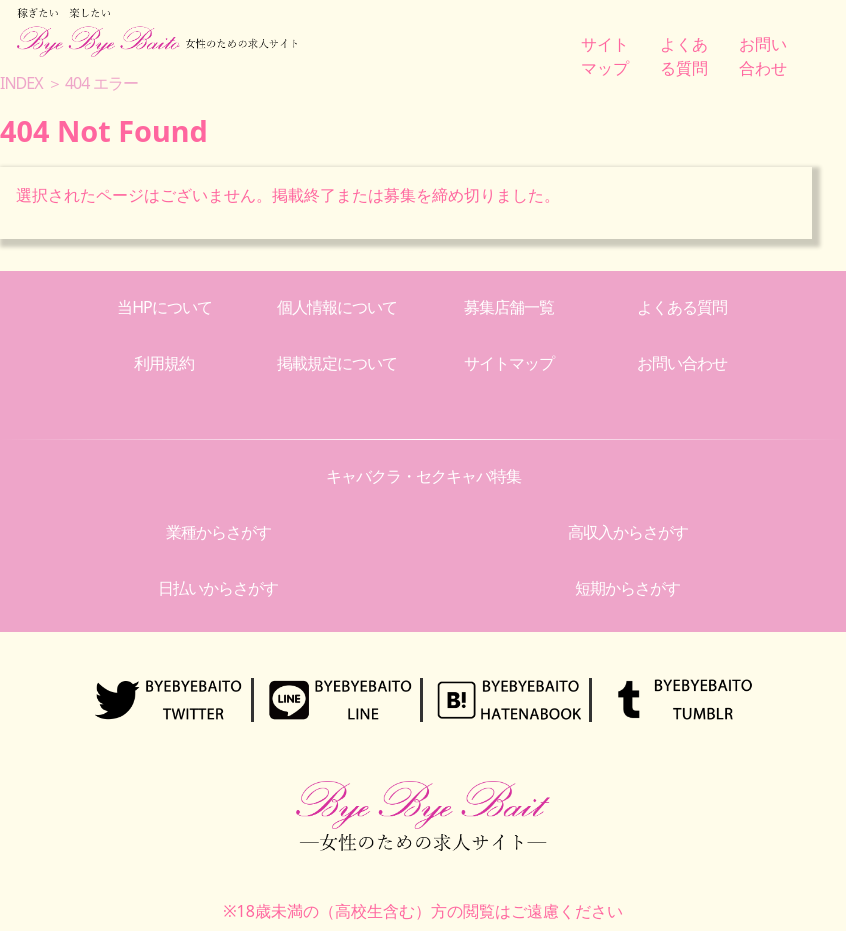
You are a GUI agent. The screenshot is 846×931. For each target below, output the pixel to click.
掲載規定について (337, 363)
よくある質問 (682, 307)
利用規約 (164, 363)
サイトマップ (509, 363)
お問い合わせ (682, 363)
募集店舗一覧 (509, 307)
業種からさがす (218, 532)
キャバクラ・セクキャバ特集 (423, 476)
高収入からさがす (628, 532)
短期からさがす (627, 588)
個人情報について (337, 307)
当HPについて (164, 307)
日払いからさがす (218, 588)
